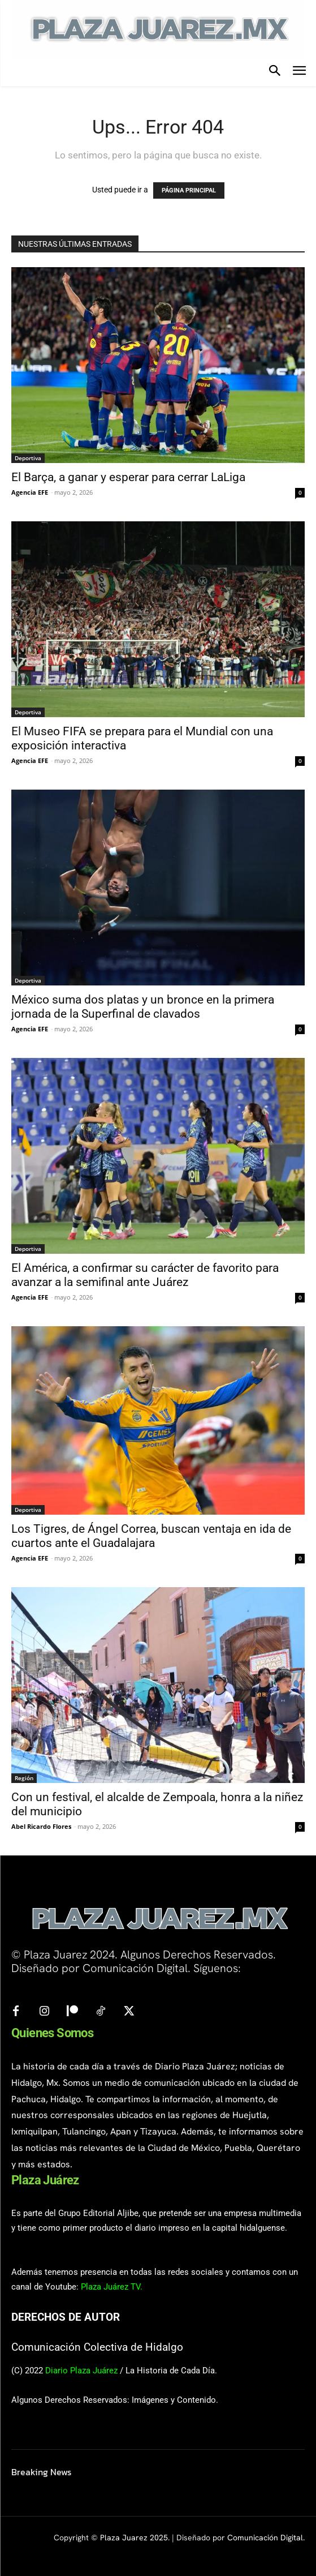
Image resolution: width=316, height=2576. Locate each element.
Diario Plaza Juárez (81, 2370)
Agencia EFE (29, 492)
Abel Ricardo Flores (41, 1826)
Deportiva (28, 458)
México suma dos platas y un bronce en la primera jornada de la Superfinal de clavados (142, 1007)
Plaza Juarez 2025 (134, 2537)
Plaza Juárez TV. (111, 2287)
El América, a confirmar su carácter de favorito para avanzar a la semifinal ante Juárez (145, 1275)
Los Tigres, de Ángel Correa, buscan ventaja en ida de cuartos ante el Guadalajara (151, 1536)
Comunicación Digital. (266, 2537)
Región (24, 1778)
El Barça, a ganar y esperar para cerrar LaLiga (128, 477)
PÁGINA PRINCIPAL (189, 190)
